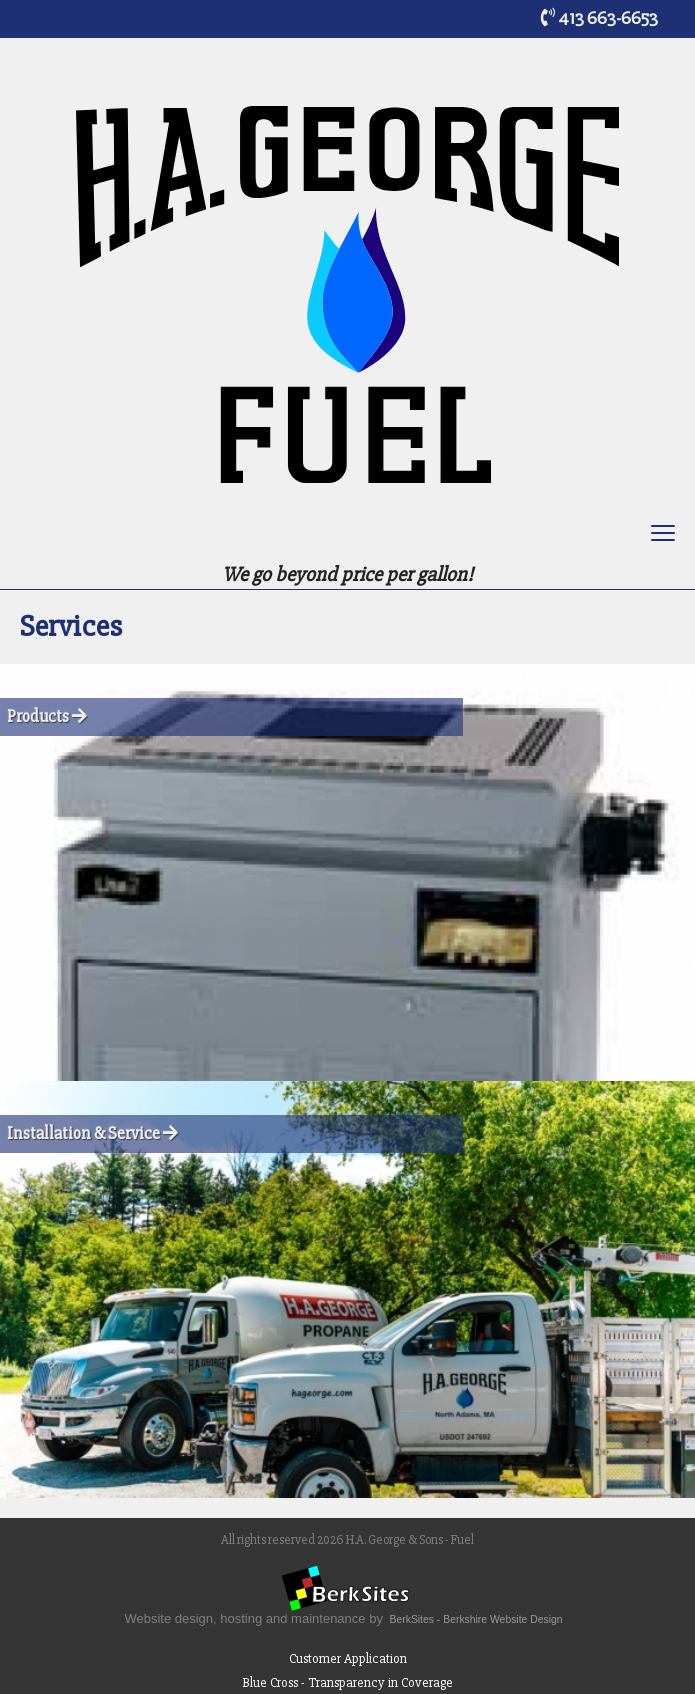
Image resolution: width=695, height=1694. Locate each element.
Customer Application (348, 1658)
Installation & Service (92, 1133)
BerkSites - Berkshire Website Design (476, 1619)
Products (47, 716)
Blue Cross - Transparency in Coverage (347, 1682)
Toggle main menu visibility (664, 537)
